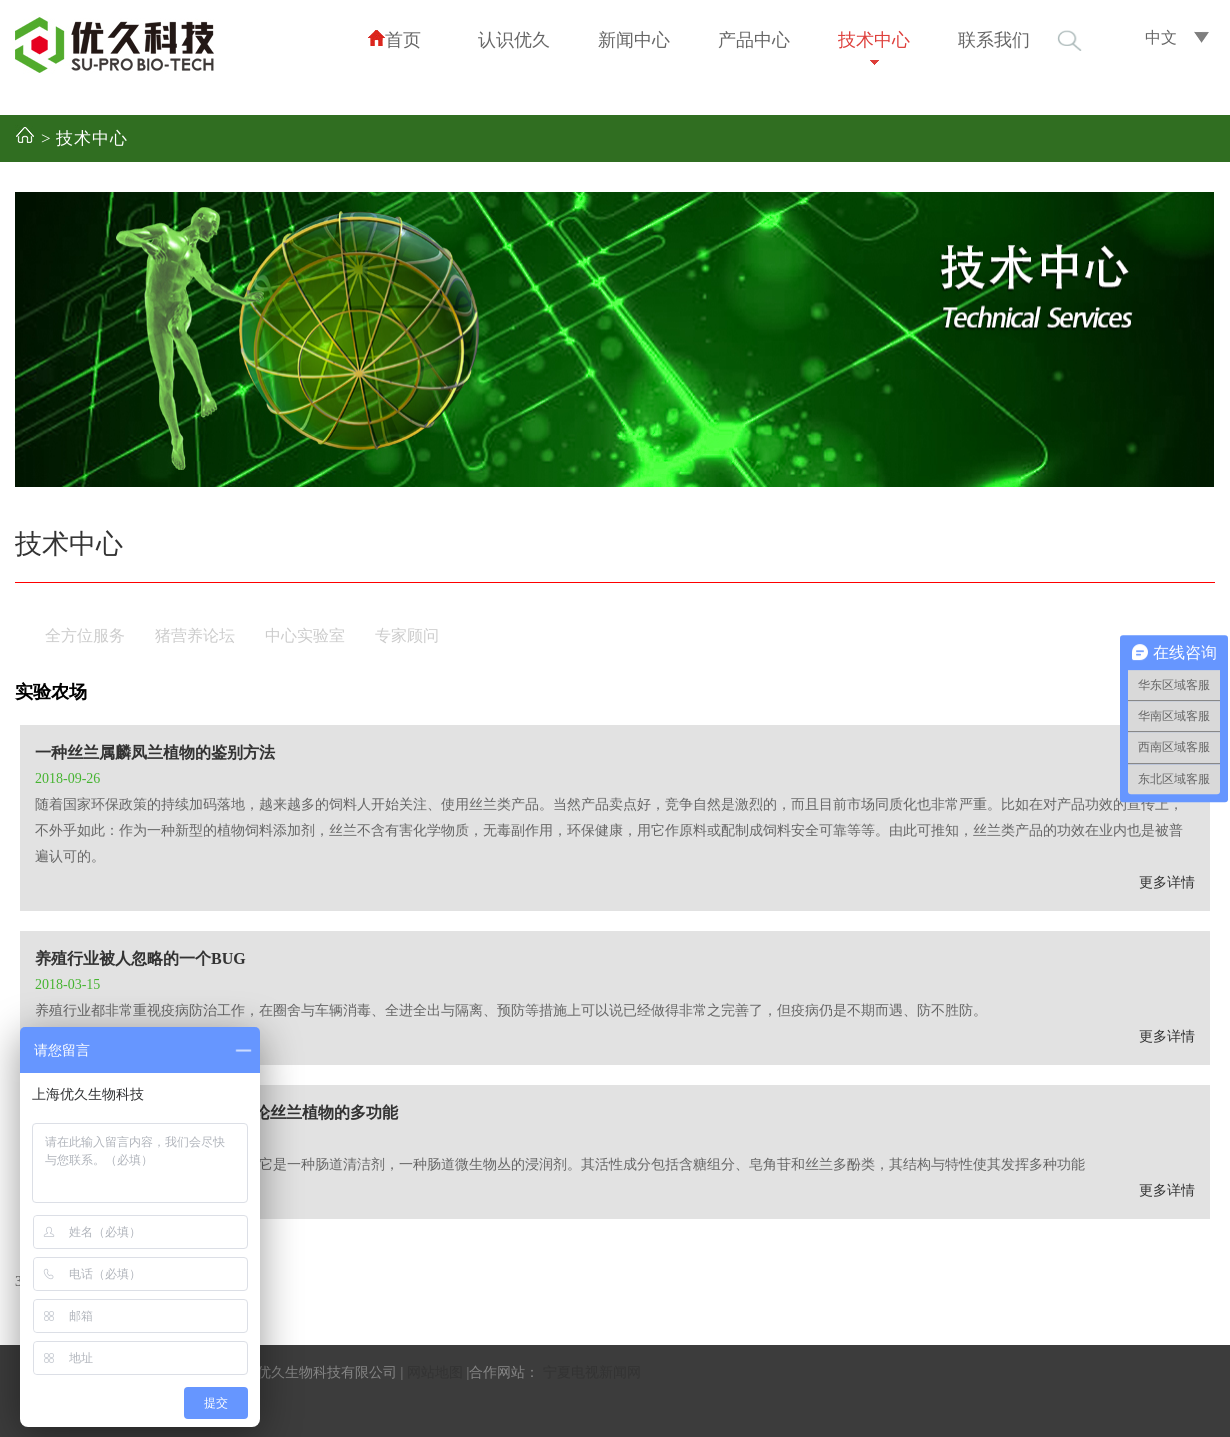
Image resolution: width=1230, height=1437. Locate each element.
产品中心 (754, 40)
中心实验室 (305, 635)
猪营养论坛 (195, 635)
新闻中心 (634, 40)
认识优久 (514, 40)
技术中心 (874, 40)
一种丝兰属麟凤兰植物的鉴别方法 (155, 752)
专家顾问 (407, 635)
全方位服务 (85, 635)
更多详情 (1167, 882)
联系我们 (994, 40)
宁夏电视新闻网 (592, 1372)
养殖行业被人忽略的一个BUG (140, 958)
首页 (394, 39)
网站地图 (435, 1372)
